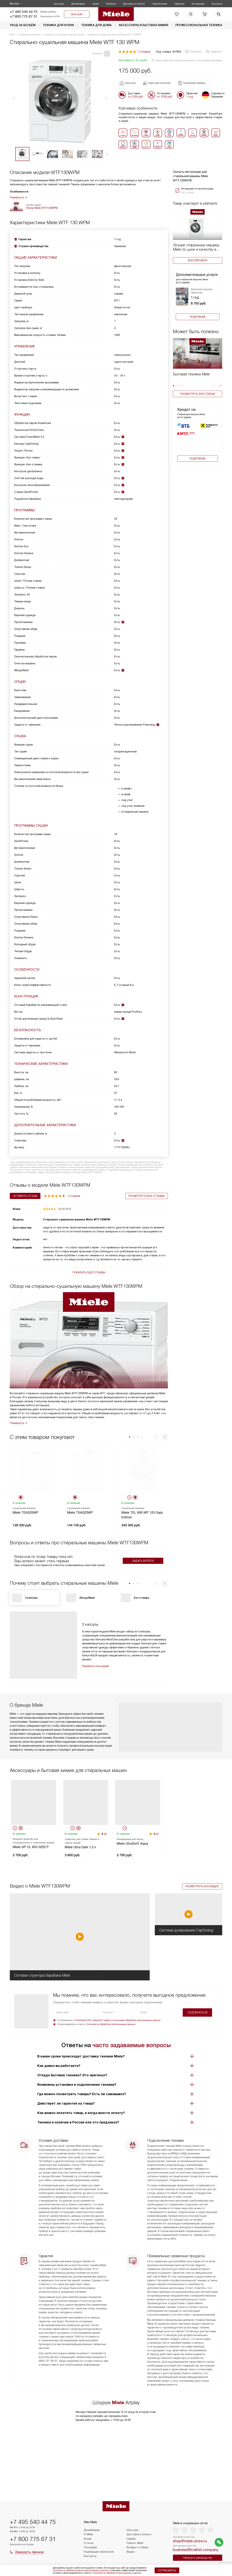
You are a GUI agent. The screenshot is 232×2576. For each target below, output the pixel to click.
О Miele (88, 2534)
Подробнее (198, 316)
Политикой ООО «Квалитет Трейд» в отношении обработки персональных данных (117, 2020)
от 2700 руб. (135, 96)
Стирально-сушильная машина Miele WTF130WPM (76, 1219)
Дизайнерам (78, 4)
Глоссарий (90, 2547)
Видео (131, 2551)
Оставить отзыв (25, 1195)
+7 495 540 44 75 (24, 12)
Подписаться (197, 2012)
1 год (189, 96)
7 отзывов (143, 51)
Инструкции (198, 4)
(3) (105, 1833)
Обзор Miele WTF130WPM (42, 207)
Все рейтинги (197, 260)
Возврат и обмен (137, 2547)
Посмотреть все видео (202, 1886)
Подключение (159, 4)
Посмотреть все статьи (197, 393)
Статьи (88, 2543)
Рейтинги (111, 4)
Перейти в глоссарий (95, 1666)
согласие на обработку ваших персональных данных (80, 2570)
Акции (95, 4)
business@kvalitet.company (195, 2550)
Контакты (217, 4)
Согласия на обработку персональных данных (110, 2024)
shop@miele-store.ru (190, 2541)
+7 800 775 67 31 (24, 16)
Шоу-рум (59, 4)
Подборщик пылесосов (99, 2551)
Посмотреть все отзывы (146, 1195)
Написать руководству (197, 2557)
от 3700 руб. (165, 96)
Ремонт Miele (135, 2543)
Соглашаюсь (167, 2570)
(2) (157, 1833)
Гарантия (179, 4)
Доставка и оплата (134, 4)
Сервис (131, 2538)
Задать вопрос (143, 1560)
